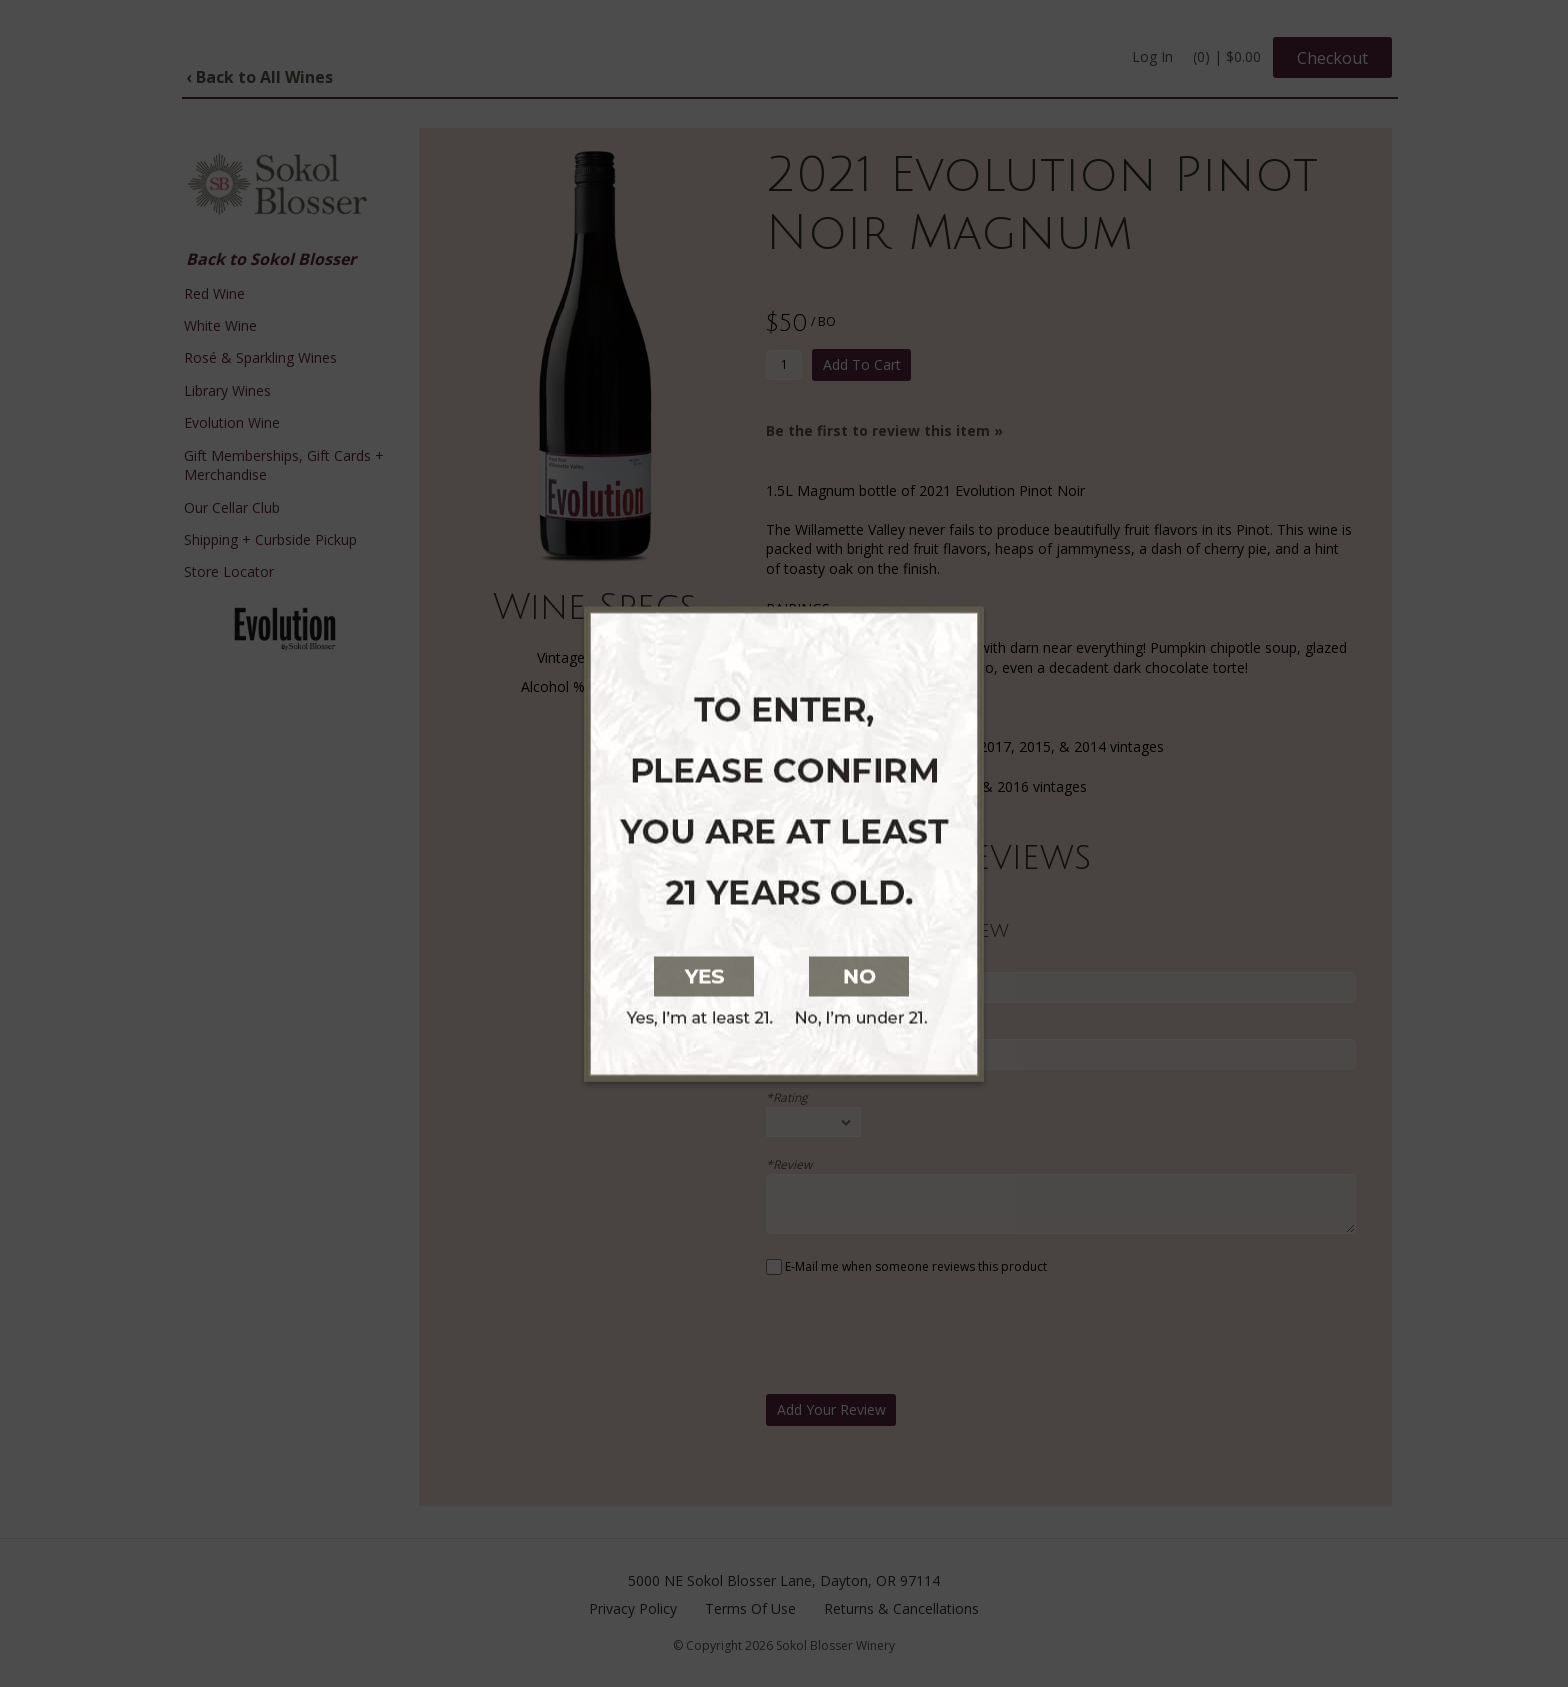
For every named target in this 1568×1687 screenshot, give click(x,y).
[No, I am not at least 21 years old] (982, 974)
